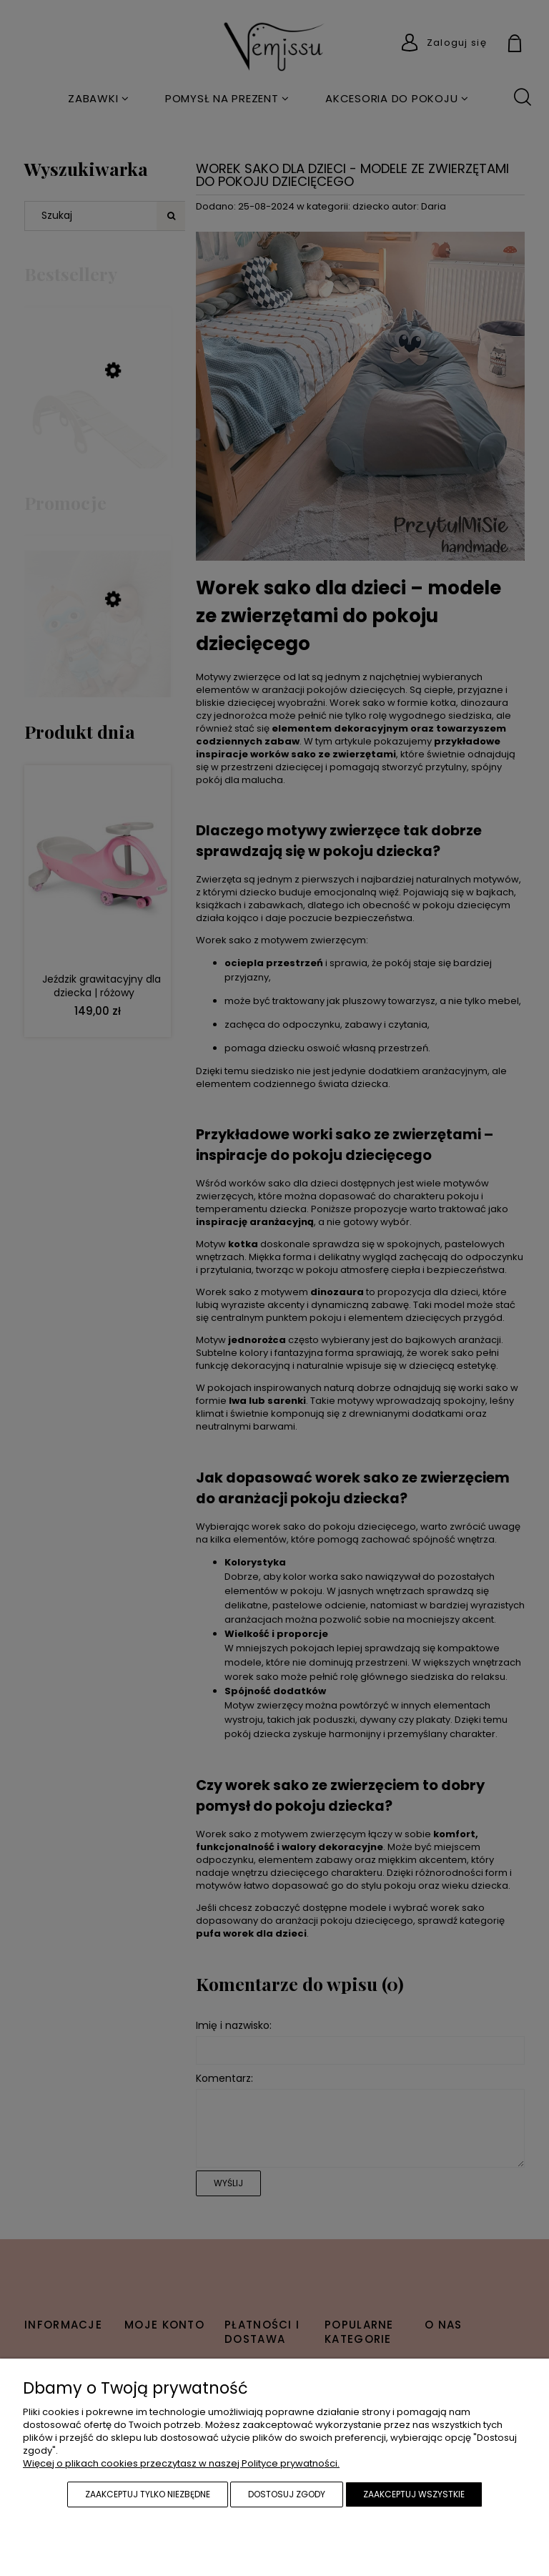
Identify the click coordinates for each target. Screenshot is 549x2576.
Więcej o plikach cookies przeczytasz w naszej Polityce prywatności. (181, 2463)
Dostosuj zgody (286, 2494)
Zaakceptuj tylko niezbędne (147, 2494)
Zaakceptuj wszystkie (414, 2494)
